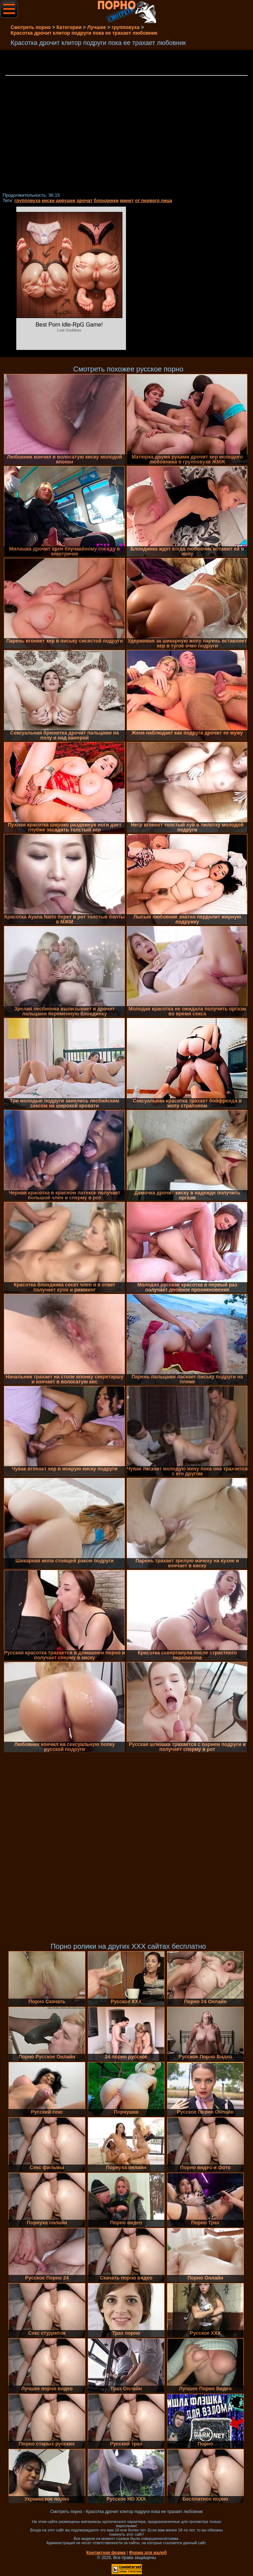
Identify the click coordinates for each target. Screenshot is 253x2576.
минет (127, 200)
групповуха (28, 200)
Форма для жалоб (148, 2552)
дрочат (84, 200)
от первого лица (153, 200)
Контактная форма (106, 2552)
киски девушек (58, 200)
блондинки (106, 200)
